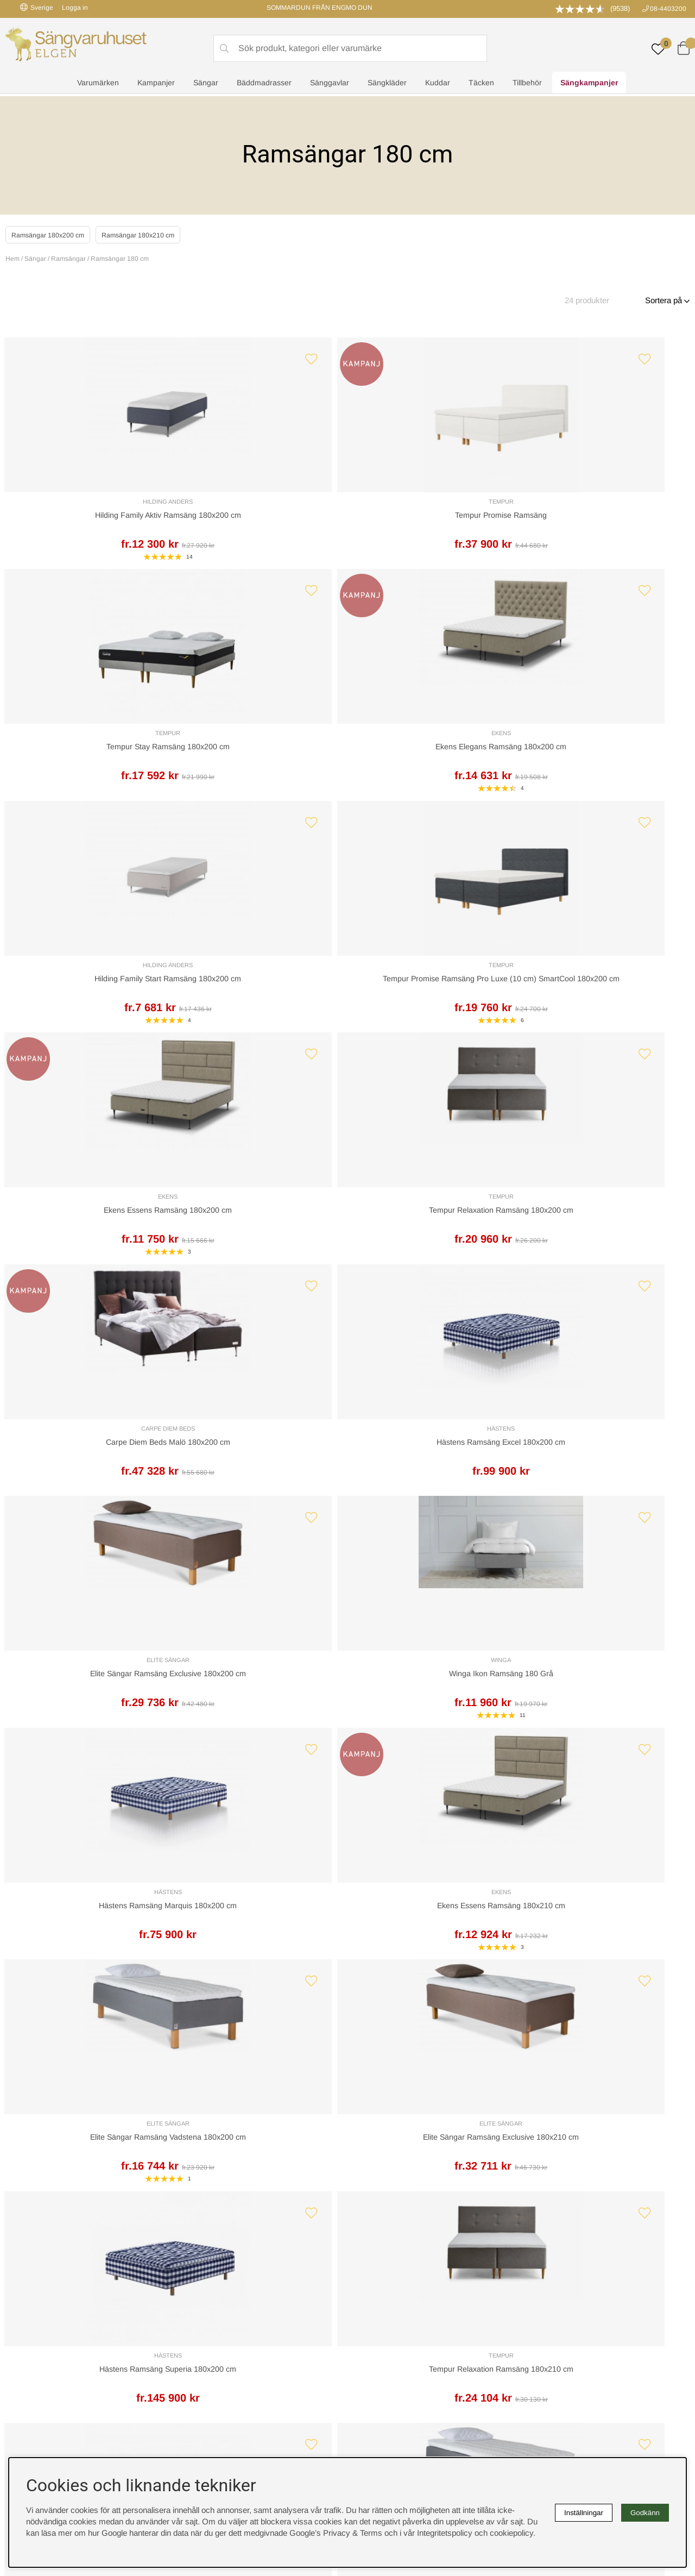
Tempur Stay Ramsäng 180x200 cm (434, 521)
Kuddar (437, 84)
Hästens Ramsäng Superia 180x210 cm (88, 1731)
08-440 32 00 (447, 2171)
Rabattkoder (203, 2298)
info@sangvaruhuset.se (451, 2182)
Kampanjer (156, 84)
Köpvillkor (369, 2310)
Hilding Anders (88, 506)
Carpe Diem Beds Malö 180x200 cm (88, 1005)
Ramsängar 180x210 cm (161, 234)
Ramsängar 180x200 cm (55, 234)
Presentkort (202, 2332)
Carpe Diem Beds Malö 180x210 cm (607, 1731)
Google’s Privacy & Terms (335, 2532)
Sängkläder (387, 84)
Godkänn (645, 2513)
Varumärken (98, 84)
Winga (607, 991)
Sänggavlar (329, 84)
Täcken (481, 84)
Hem (12, 258)
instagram (34, 2367)
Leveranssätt (137, 2127)
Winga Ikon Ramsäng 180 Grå (607, 1005)
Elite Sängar (434, 991)
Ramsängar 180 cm (120, 258)
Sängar (205, 84)
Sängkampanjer (589, 84)
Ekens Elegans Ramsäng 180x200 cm (607, 520)
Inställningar (583, 2513)
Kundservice (41, 2127)
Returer (318, 2127)
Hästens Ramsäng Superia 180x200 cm (88, 1489)
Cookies (367, 2298)
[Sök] (350, 49)
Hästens (261, 991)
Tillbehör (527, 84)
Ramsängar (68, 258)
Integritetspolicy (380, 2321)
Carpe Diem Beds (88, 991)
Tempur (261, 507)
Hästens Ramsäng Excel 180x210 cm (434, 1489)
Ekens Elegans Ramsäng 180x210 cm (261, 1731)
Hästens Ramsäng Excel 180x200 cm (261, 1005)
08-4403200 (668, 8)
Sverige (36, 7)
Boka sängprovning (557, 2298)
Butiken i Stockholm (558, 2332)
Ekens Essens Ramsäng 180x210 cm (261, 1247)
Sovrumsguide (207, 2310)
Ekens (607, 506)
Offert (220, 2127)
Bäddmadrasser (264, 84)
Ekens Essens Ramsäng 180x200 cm (434, 762)
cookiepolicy (511, 2532)
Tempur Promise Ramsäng (261, 521)
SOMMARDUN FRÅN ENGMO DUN (319, 7)
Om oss (196, 2321)
